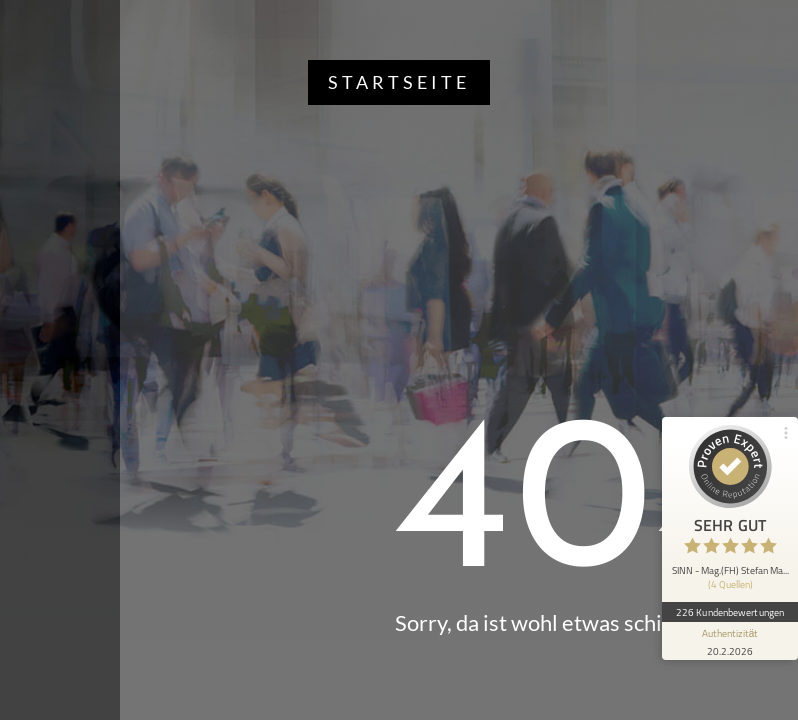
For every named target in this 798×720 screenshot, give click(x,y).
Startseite (399, 82)
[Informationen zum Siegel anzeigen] (730, 641)
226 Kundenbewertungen (730, 612)
